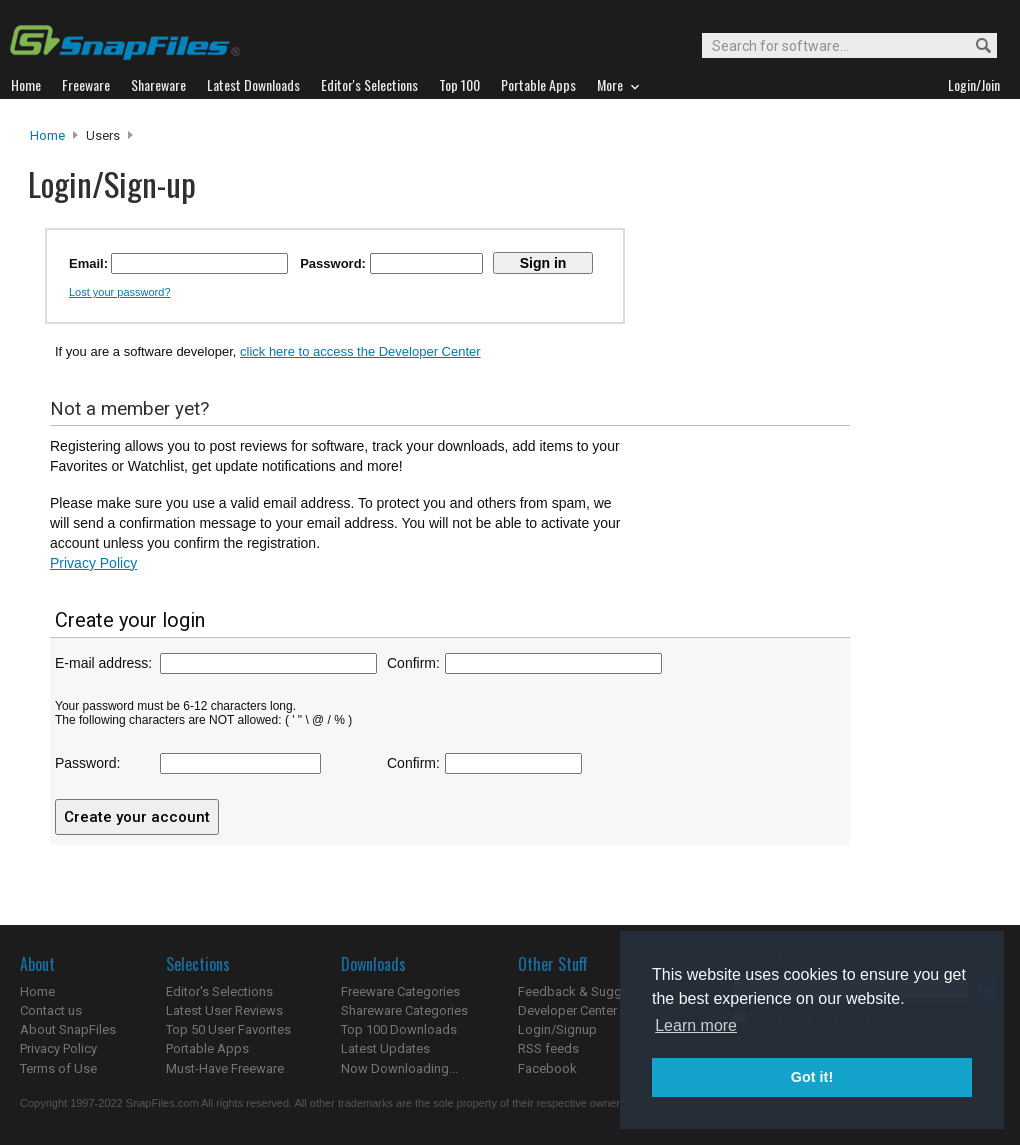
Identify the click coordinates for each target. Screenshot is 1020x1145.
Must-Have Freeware (225, 1068)
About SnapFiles (68, 1029)
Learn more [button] (696, 1025)
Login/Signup (557, 1029)
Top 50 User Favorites (228, 1029)
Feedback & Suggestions (591, 991)
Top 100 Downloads (399, 1029)
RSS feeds (548, 1048)
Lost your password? (120, 292)
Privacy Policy (93, 563)
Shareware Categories (404, 1010)
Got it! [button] (812, 1077)
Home (47, 135)
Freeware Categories (400, 991)
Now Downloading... (399, 1068)
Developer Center (567, 1010)
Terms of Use (58, 1068)
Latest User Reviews (224, 1010)
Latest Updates (385, 1048)
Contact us (51, 1010)
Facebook (547, 1068)
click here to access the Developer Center (360, 351)
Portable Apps (207, 1048)
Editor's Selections (219, 991)
